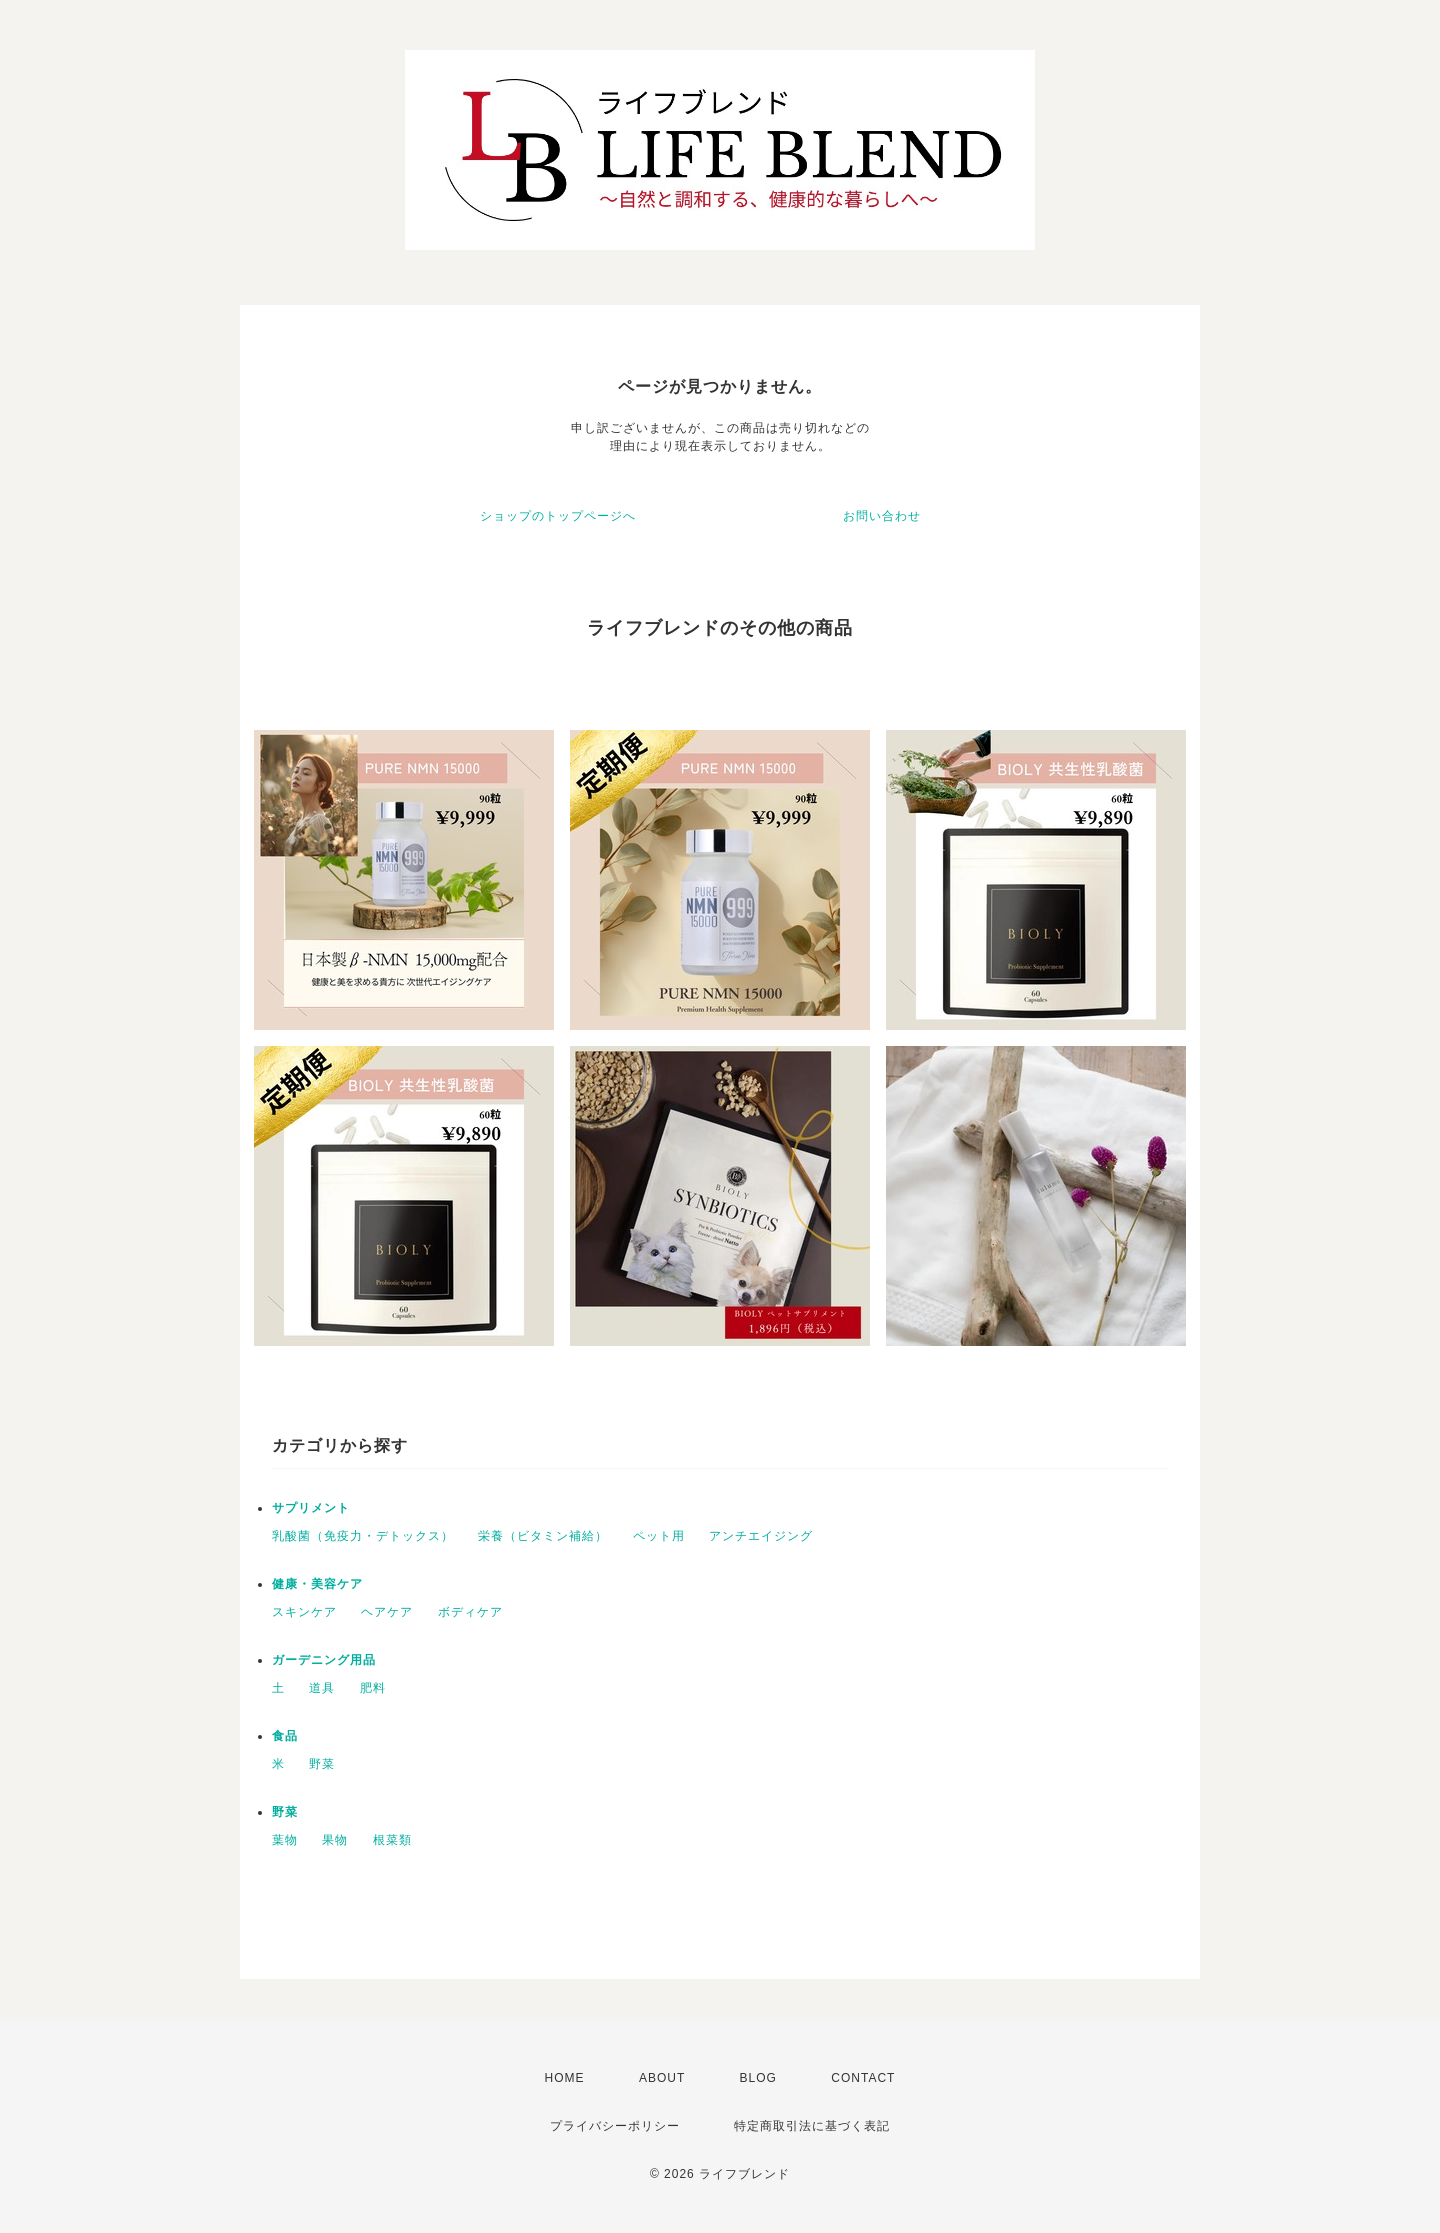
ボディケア (470, 1612)
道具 (322, 1688)
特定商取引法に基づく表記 (812, 2126)
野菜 (322, 1764)
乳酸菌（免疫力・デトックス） (363, 1536)
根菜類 (392, 1840)
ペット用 (659, 1536)
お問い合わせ (882, 516)
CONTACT (863, 2078)
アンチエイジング (761, 1536)
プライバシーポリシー (615, 2126)
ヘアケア (387, 1612)
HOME (565, 2078)
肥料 (373, 1688)
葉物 (285, 1840)
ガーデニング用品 (324, 1660)
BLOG (758, 2078)
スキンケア (304, 1612)
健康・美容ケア (317, 1584)
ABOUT (662, 2078)
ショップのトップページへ (558, 516)
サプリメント (311, 1508)
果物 (335, 1840)
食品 (285, 1736)
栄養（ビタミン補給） (543, 1536)
